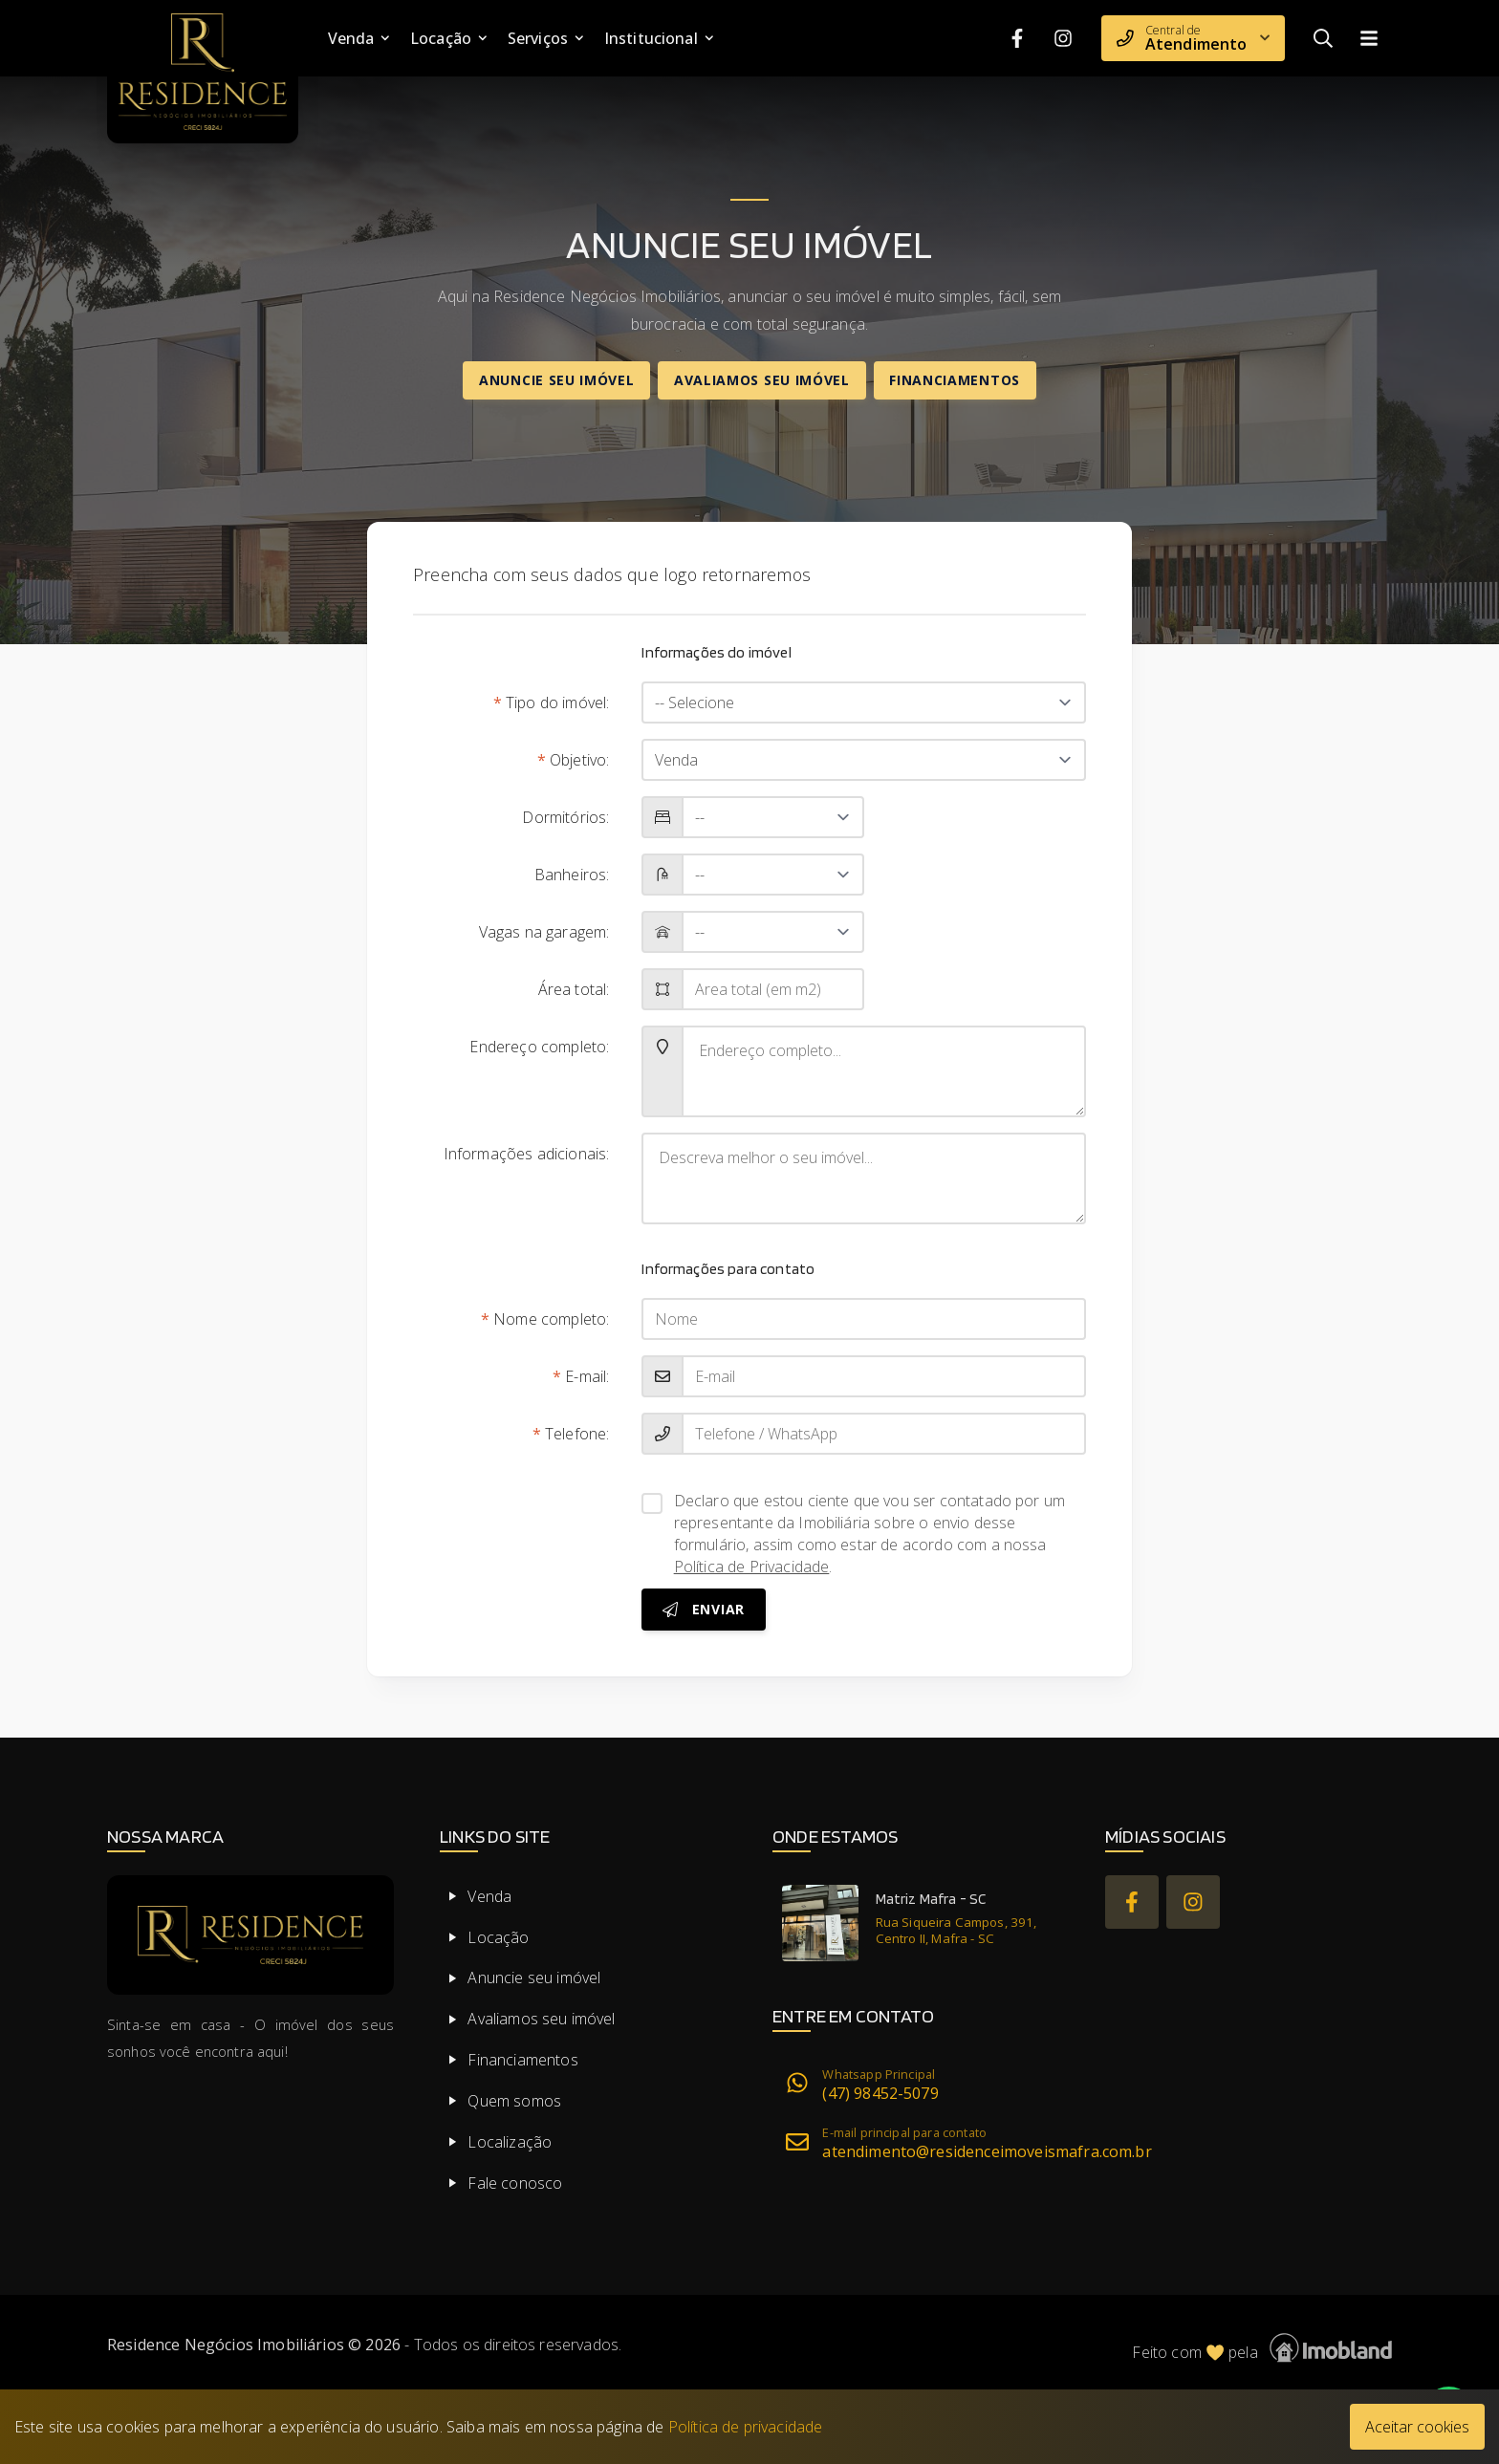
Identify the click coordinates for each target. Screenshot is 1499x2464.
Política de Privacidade (752, 1568)
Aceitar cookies (1417, 2426)
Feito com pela (1262, 2350)
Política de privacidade (745, 2426)
